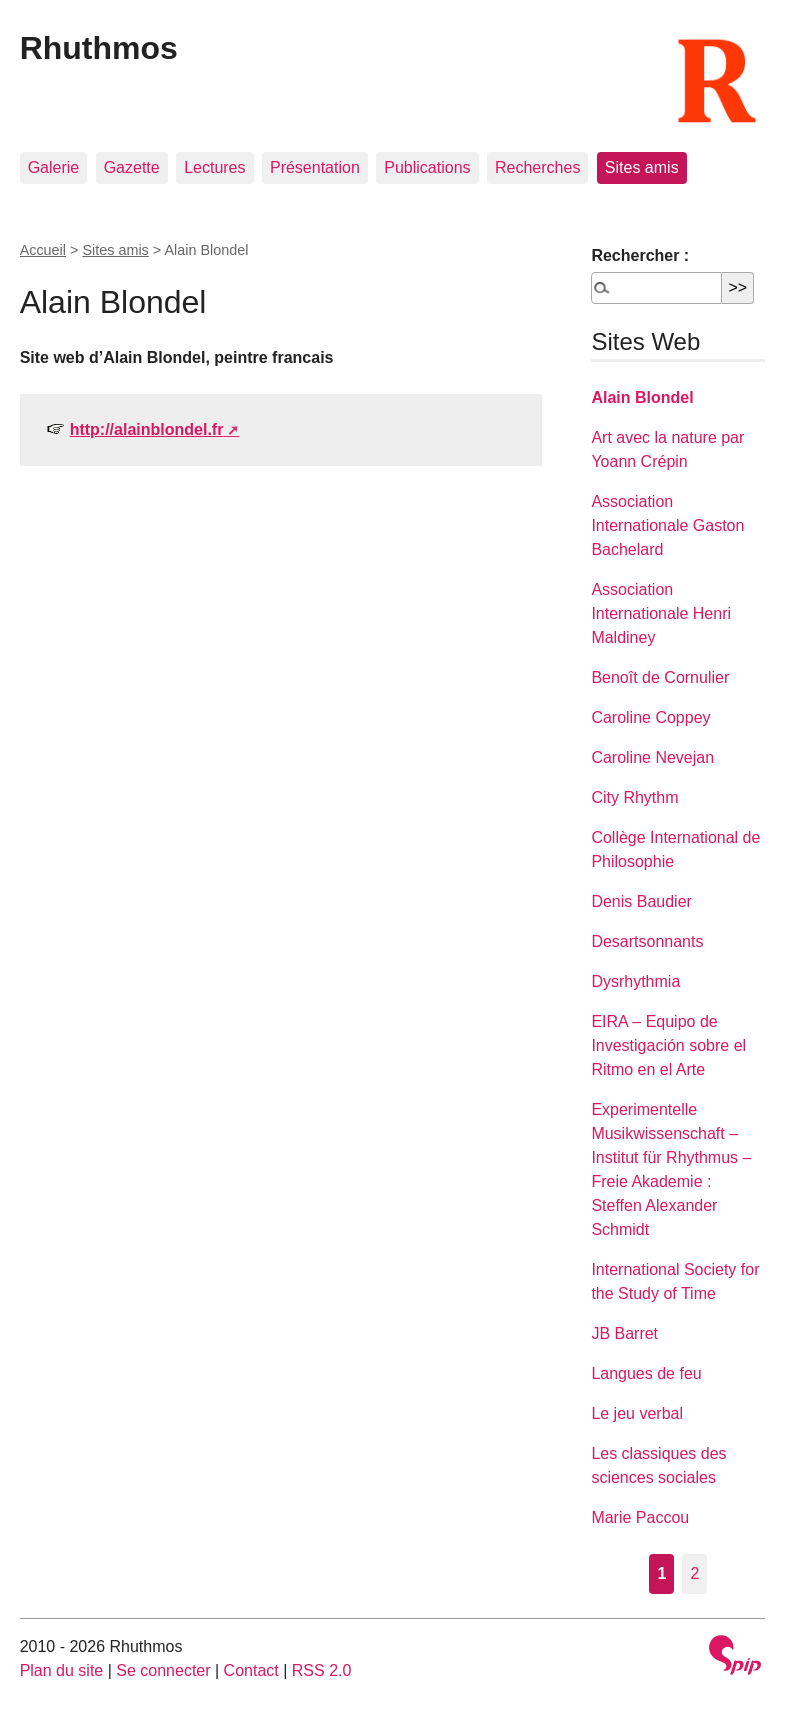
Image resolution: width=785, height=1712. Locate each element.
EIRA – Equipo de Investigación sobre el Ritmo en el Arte (668, 1045)
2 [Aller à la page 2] (694, 1573)
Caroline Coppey (650, 717)
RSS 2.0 (322, 1670)
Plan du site (62, 1670)
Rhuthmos (99, 48)
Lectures (214, 167)
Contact (251, 1670)
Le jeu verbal (637, 1413)
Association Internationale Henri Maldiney (661, 613)
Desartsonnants (647, 941)
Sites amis (642, 167)
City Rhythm (634, 797)
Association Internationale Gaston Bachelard (667, 525)
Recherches (537, 167)
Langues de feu (646, 1373)
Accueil (43, 250)
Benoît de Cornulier (660, 677)
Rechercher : (640, 255)
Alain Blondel (642, 397)
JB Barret (624, 1333)
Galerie (54, 167)
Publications (427, 167)
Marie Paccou (640, 1517)
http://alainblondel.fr (147, 429)
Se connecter (163, 1670)
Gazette (132, 167)
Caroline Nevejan (652, 757)
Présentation (315, 167)
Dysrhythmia (635, 981)
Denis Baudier (641, 901)
